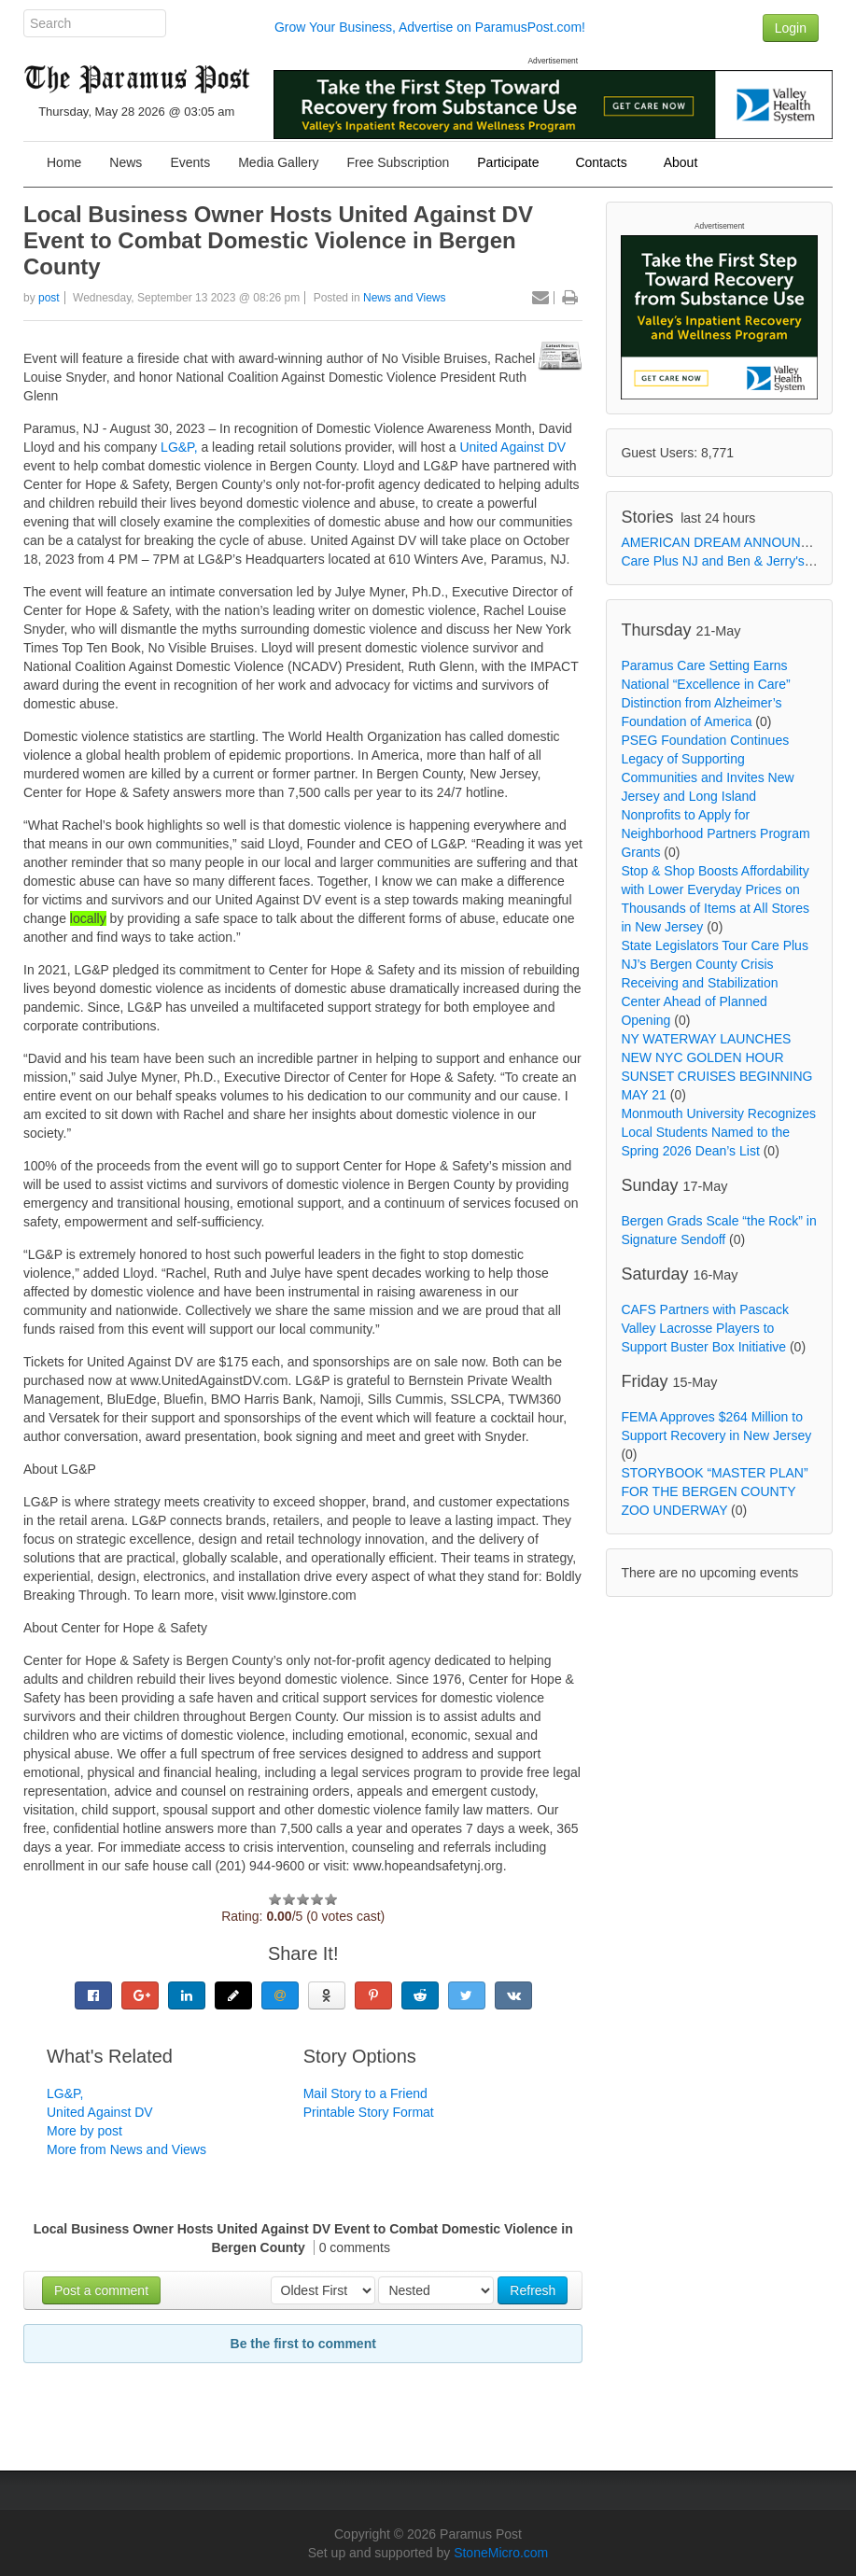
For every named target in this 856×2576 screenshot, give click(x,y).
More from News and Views (126, 2149)
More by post (84, 2130)
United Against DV (512, 447)
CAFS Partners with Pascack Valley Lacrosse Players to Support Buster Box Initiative (705, 1328)
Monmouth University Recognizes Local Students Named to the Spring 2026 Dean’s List (718, 1132)
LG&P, (177, 447)
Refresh (532, 2290)
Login (791, 28)
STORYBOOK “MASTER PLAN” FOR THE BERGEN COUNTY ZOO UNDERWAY (714, 1491)
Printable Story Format (368, 2112)
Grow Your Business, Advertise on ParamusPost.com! (429, 27)
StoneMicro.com (501, 2552)
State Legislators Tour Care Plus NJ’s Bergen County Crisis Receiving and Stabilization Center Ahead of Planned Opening (714, 983)
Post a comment (101, 2290)
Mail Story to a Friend (365, 2093)
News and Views (404, 297)
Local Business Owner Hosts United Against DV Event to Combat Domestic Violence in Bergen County (278, 240)
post (49, 297)
